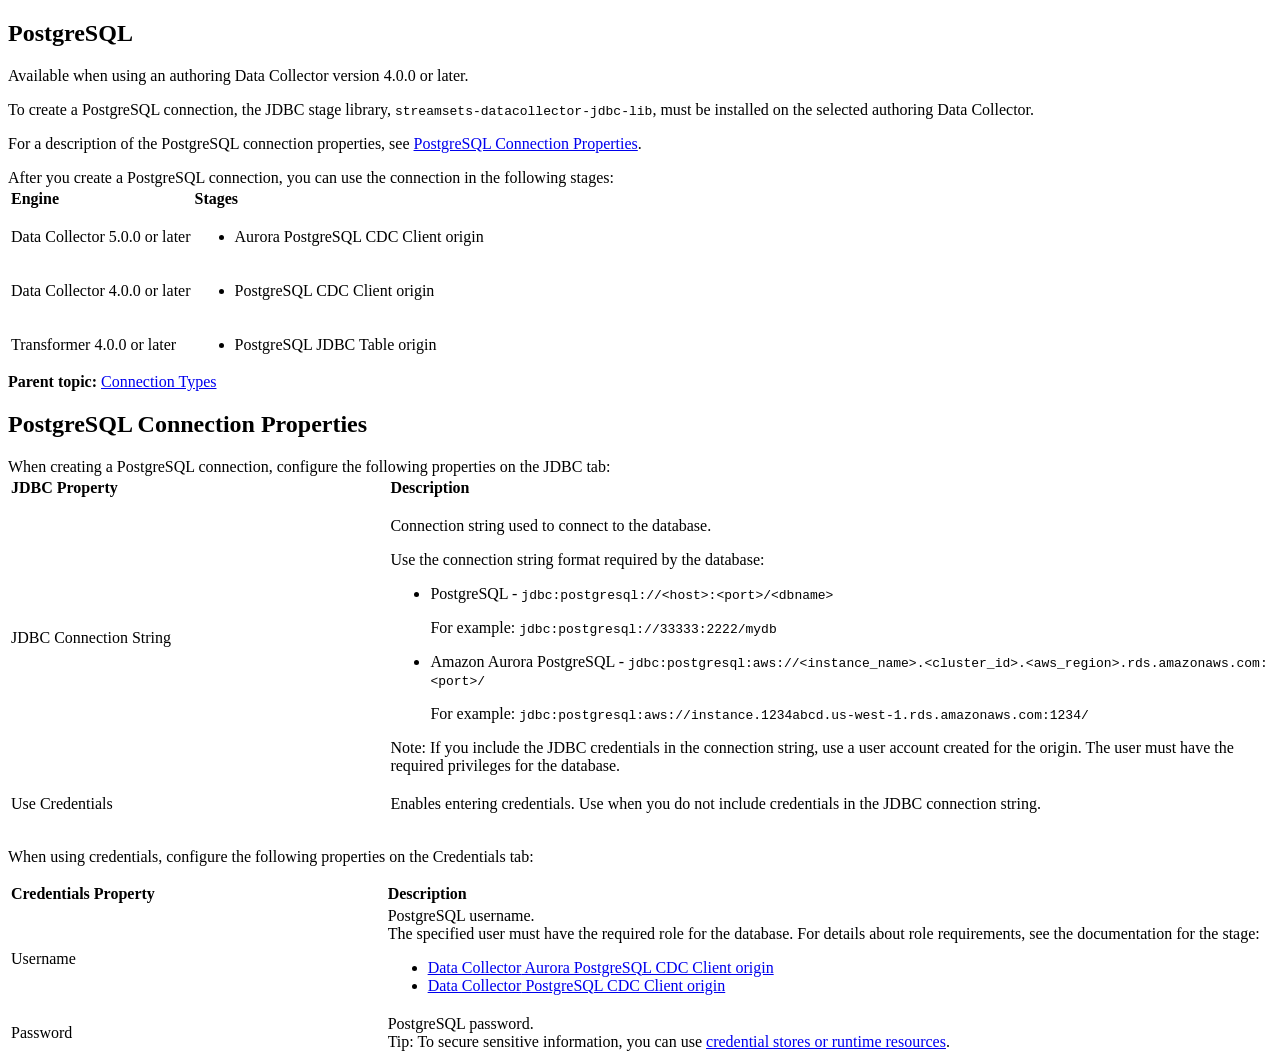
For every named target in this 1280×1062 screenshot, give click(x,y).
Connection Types (158, 381)
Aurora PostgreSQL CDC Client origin (601, 967)
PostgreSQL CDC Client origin (577, 985)
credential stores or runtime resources (826, 1041)
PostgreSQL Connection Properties (526, 143)
